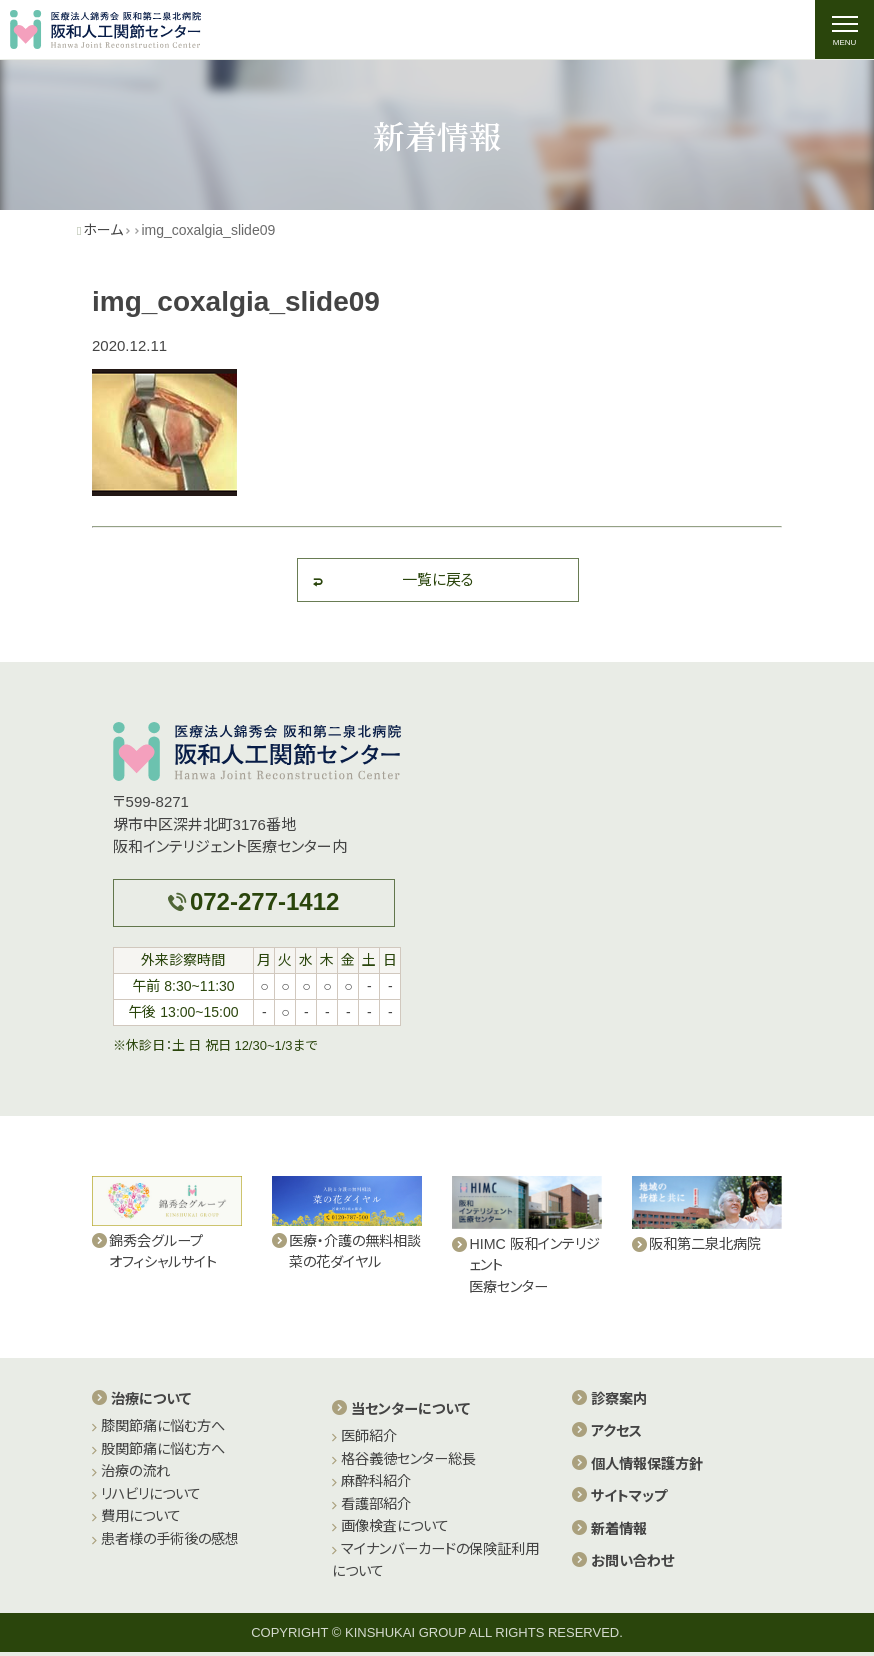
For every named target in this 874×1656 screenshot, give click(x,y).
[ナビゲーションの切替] (844, 30)
